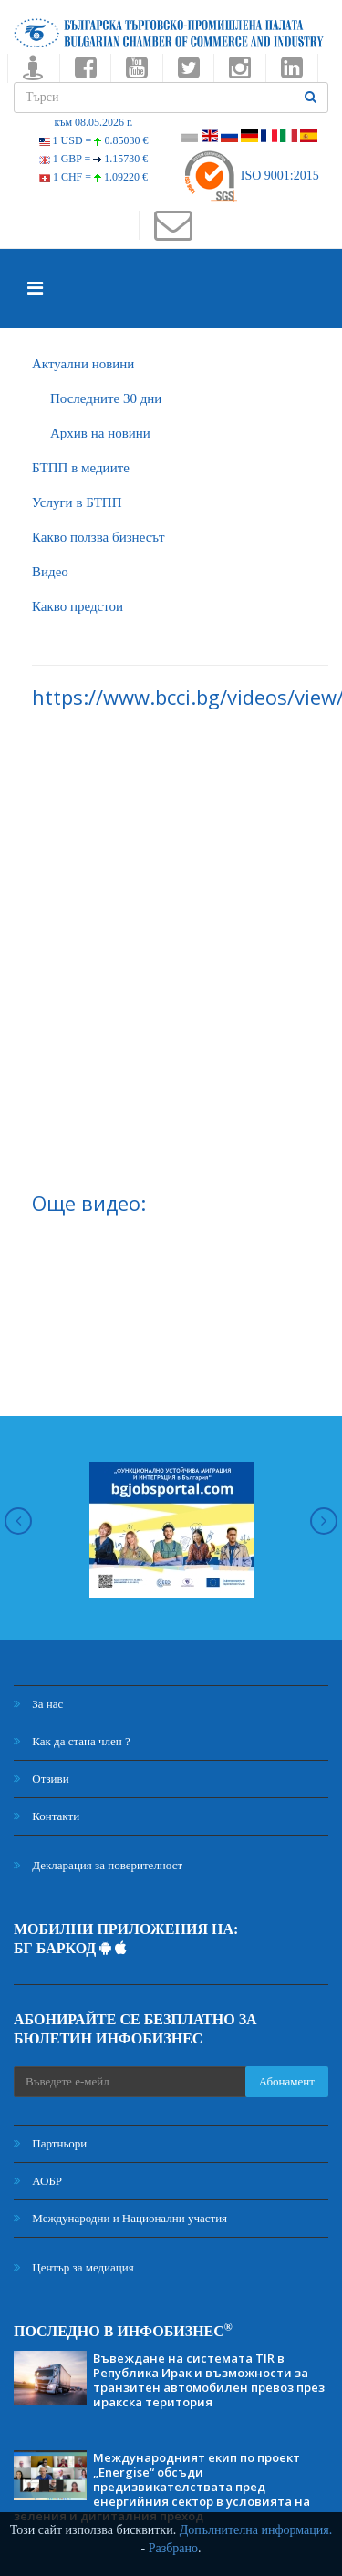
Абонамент (287, 2081)
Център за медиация (74, 2267)
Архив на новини (100, 433)
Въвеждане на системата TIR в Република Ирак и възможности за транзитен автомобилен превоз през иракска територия (209, 2380)
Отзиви (41, 1778)
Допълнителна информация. (256, 2530)
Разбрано (173, 2548)
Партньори (50, 2143)
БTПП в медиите (81, 467)
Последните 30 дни (105, 398)
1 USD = (94, 140)
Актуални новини (83, 364)
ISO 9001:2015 (250, 175)
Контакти (46, 1816)
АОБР (38, 2181)
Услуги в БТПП (76, 502)
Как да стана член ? (72, 1741)
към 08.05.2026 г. (93, 122)
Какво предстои (77, 606)
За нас (38, 1704)
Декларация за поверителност (98, 1865)
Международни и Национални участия (120, 2218)
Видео (50, 571)
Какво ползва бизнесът (98, 537)
